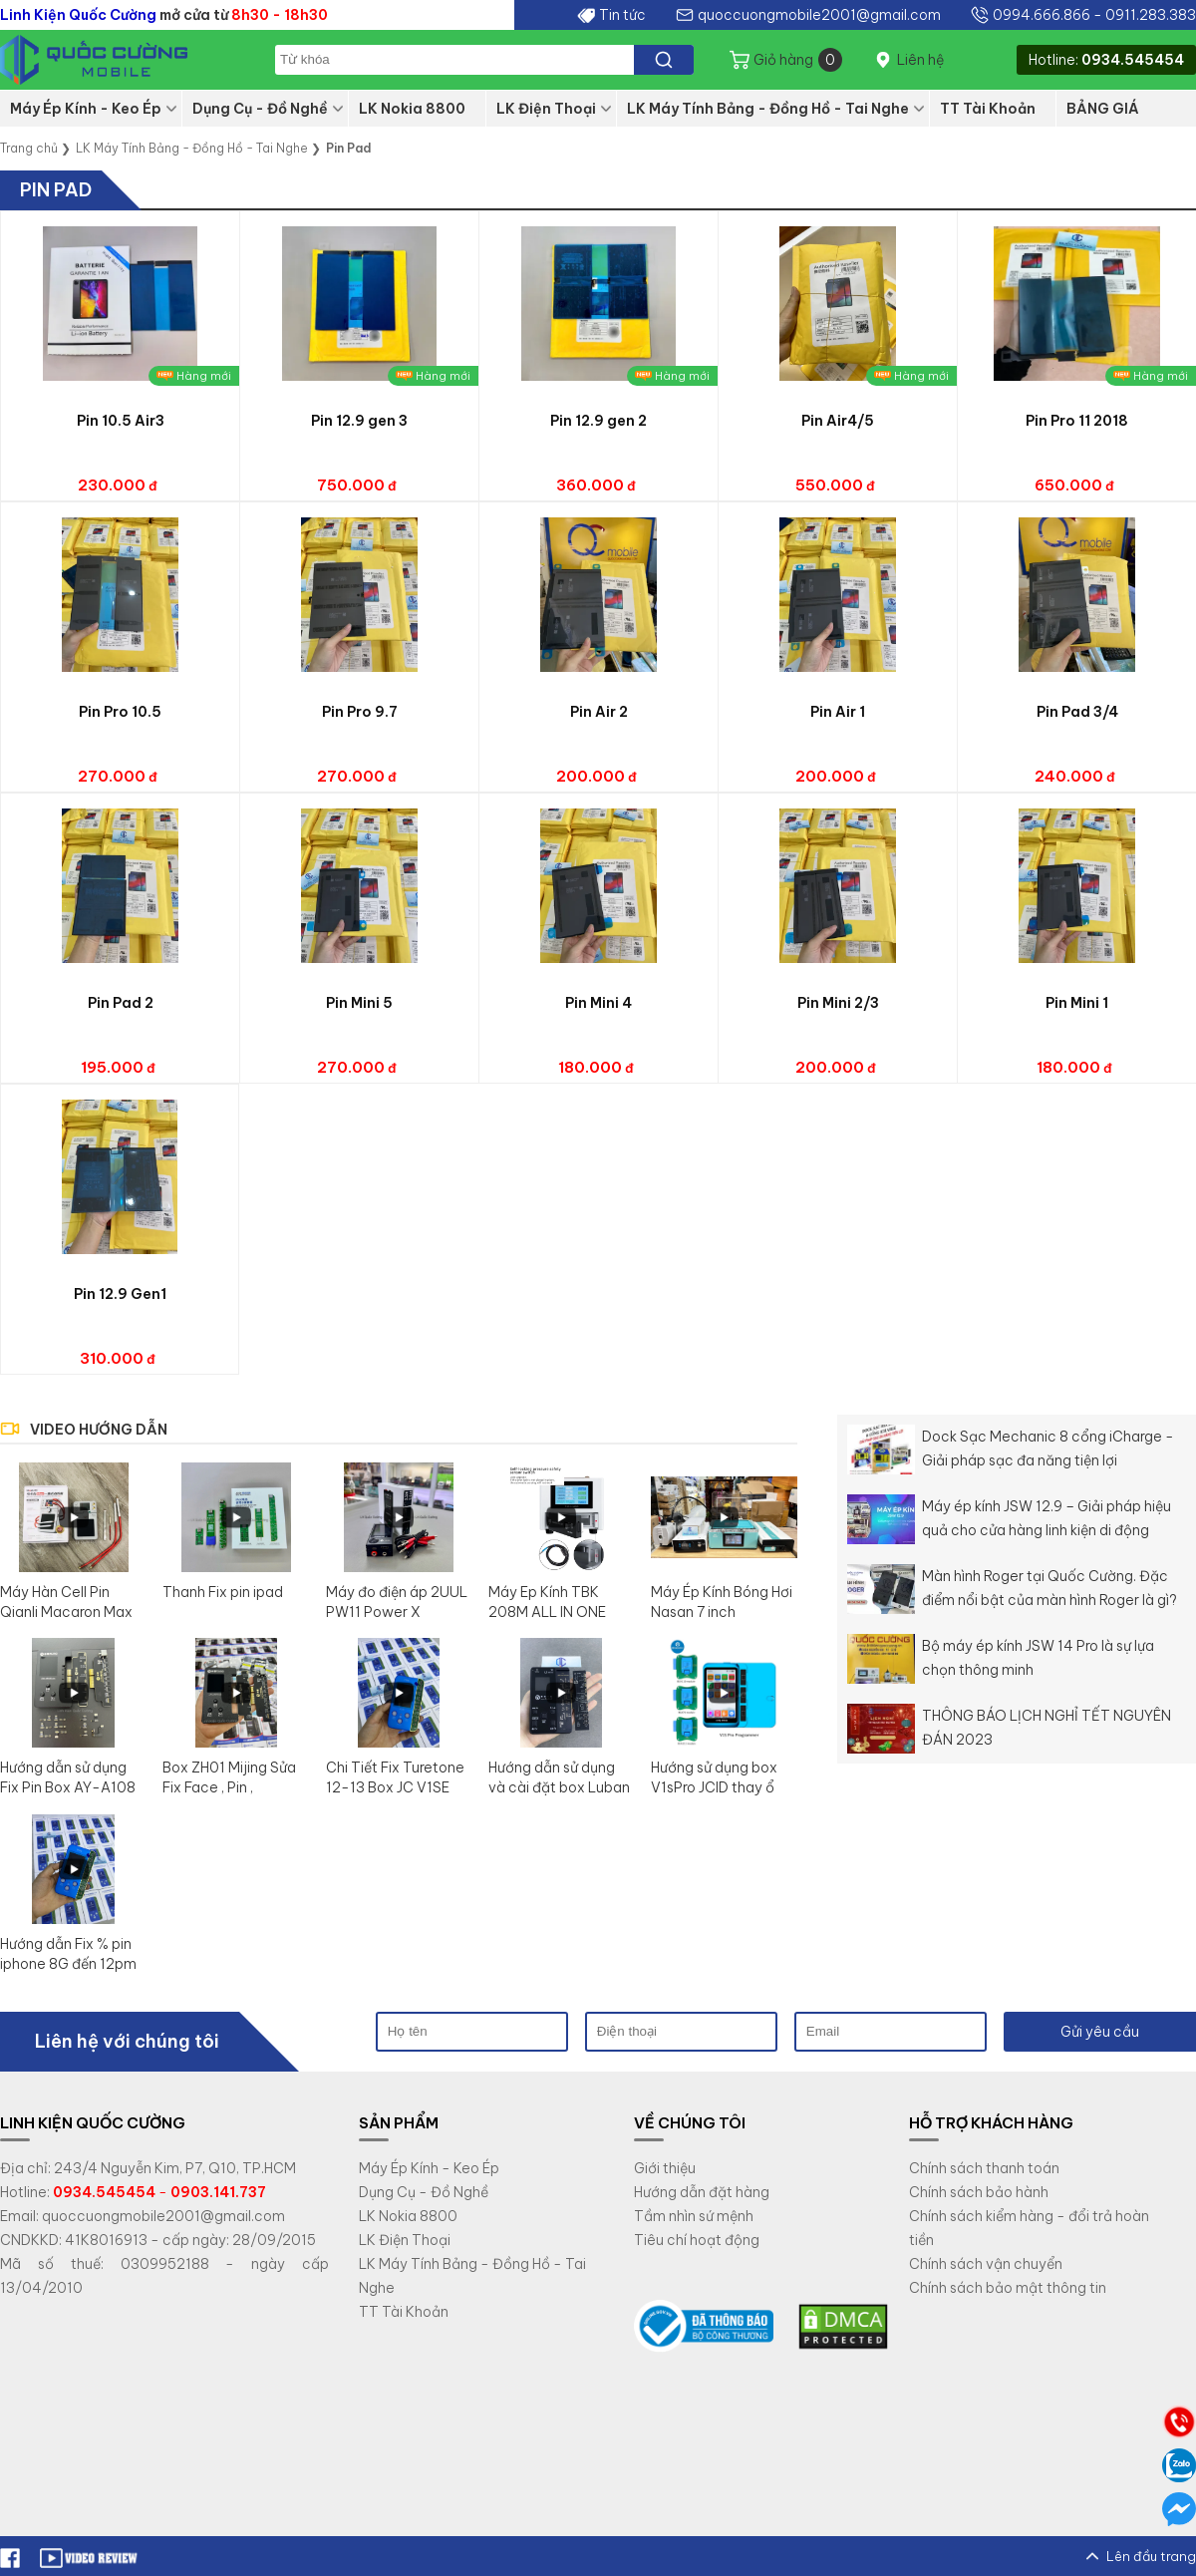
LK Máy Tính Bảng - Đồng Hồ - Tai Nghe (768, 109)
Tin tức (622, 15)
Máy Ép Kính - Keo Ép (85, 109)
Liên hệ (920, 60)
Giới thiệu (665, 2168)
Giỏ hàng (797, 60)
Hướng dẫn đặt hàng (701, 2192)
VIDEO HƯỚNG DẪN (98, 1430)
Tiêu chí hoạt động (696, 2240)
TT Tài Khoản (988, 109)
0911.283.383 (1150, 15)
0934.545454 (1132, 60)
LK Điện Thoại (546, 109)
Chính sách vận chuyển (985, 2264)
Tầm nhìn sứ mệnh (693, 2216)
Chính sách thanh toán (984, 2168)
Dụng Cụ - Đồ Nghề (260, 109)
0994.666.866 (1041, 15)
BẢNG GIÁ (1102, 109)
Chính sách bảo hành (978, 2192)
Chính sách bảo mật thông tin (1007, 2288)
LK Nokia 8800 (412, 109)
